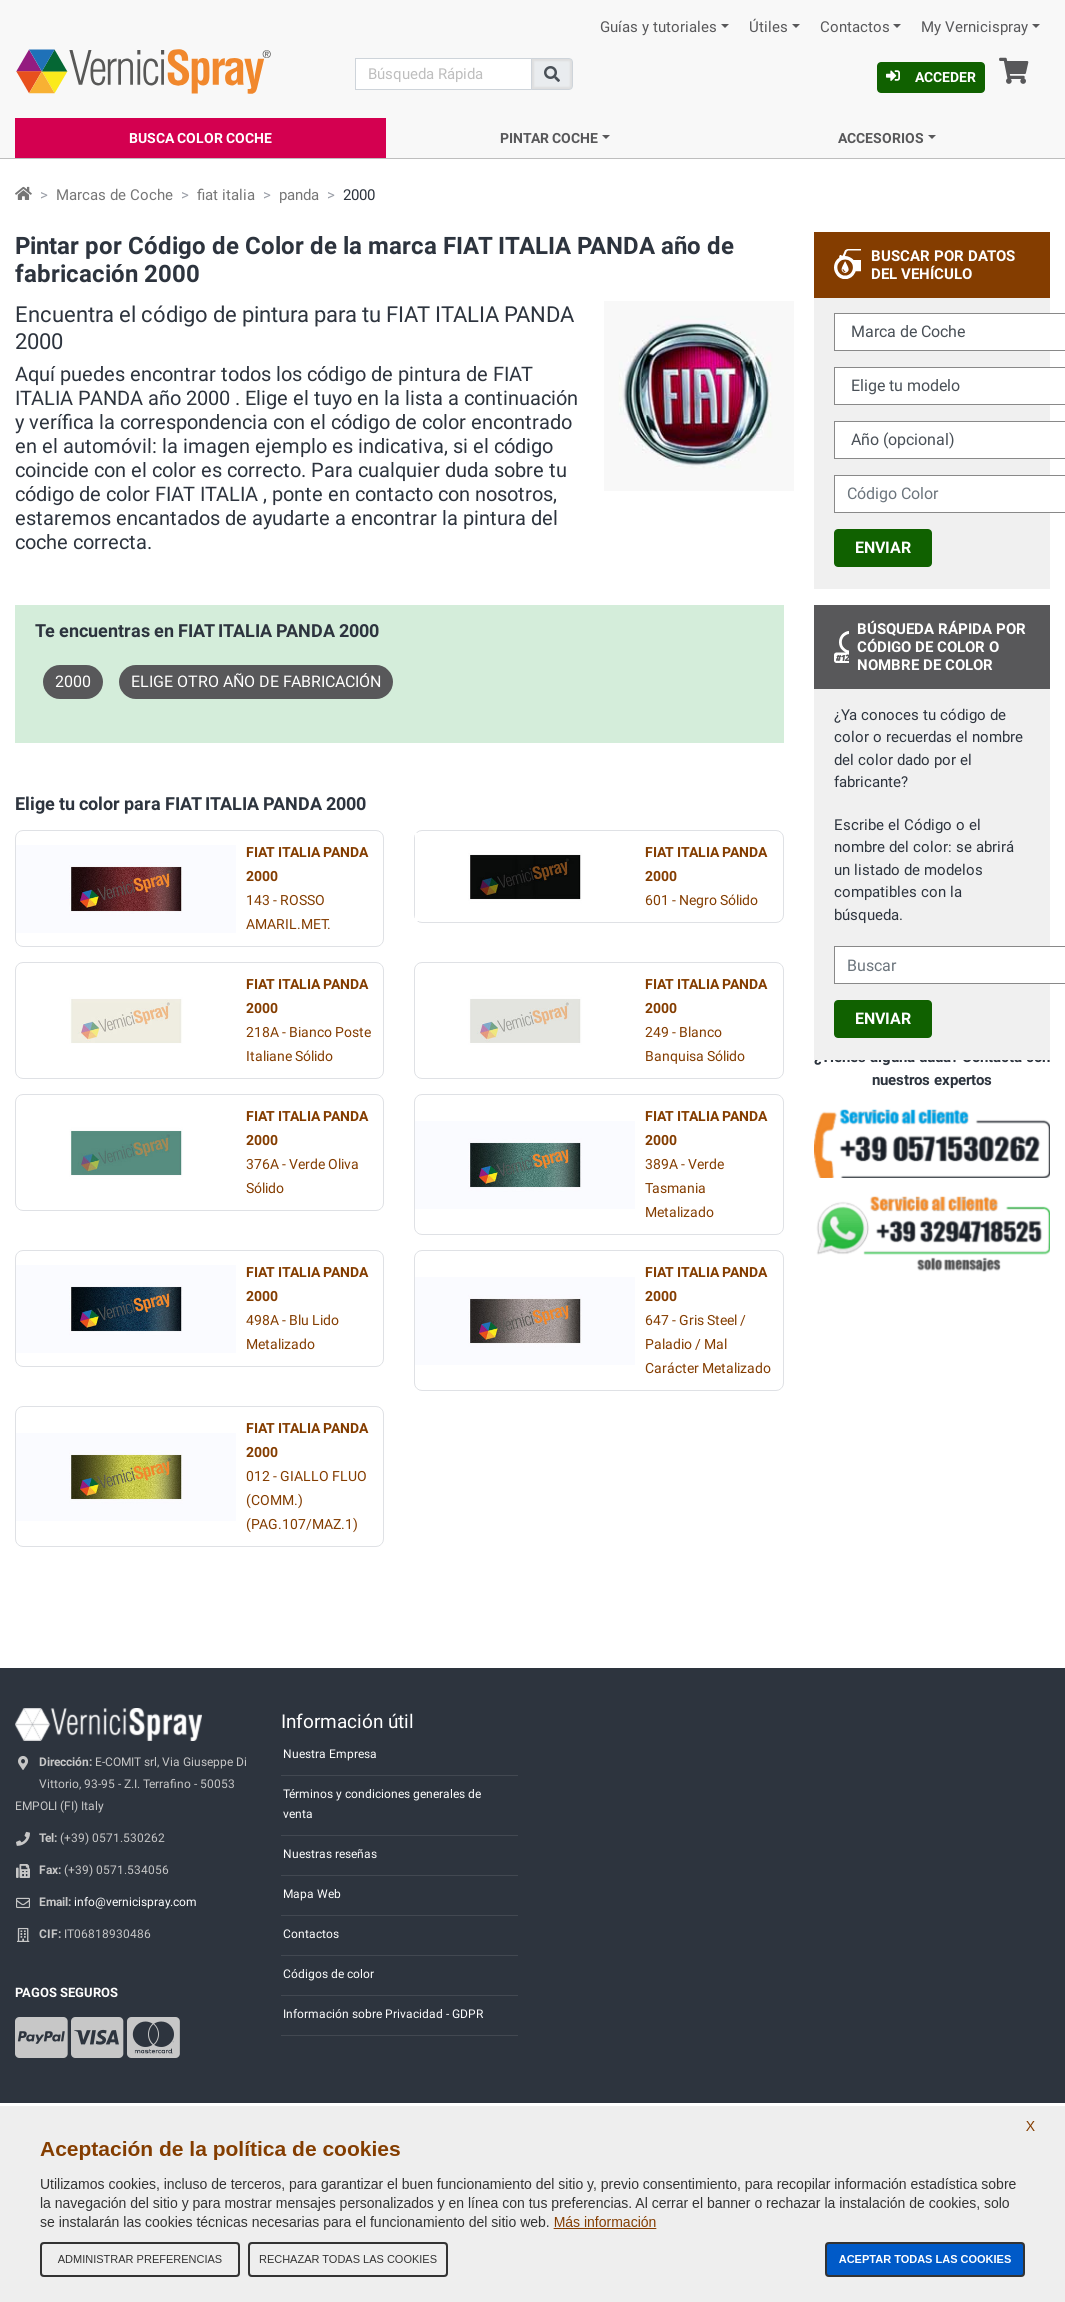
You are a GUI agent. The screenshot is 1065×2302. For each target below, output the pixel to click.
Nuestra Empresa (330, 1754)
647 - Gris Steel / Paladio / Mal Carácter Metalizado (708, 1320)
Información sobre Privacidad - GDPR (383, 2014)
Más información (605, 2222)
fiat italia (226, 195)
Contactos (855, 27)
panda (299, 195)
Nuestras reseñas (330, 1854)
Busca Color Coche (200, 138)
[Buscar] (443, 74)
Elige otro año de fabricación (256, 681)
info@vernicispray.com (135, 1902)
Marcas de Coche (114, 195)
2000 (73, 681)
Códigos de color (328, 1974)
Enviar (883, 547)
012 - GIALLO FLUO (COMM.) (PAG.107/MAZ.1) (307, 1476)
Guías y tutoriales (658, 27)
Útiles (768, 27)
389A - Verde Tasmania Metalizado (706, 1164)
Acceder (931, 77)
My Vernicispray (974, 27)
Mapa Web (312, 1894)
